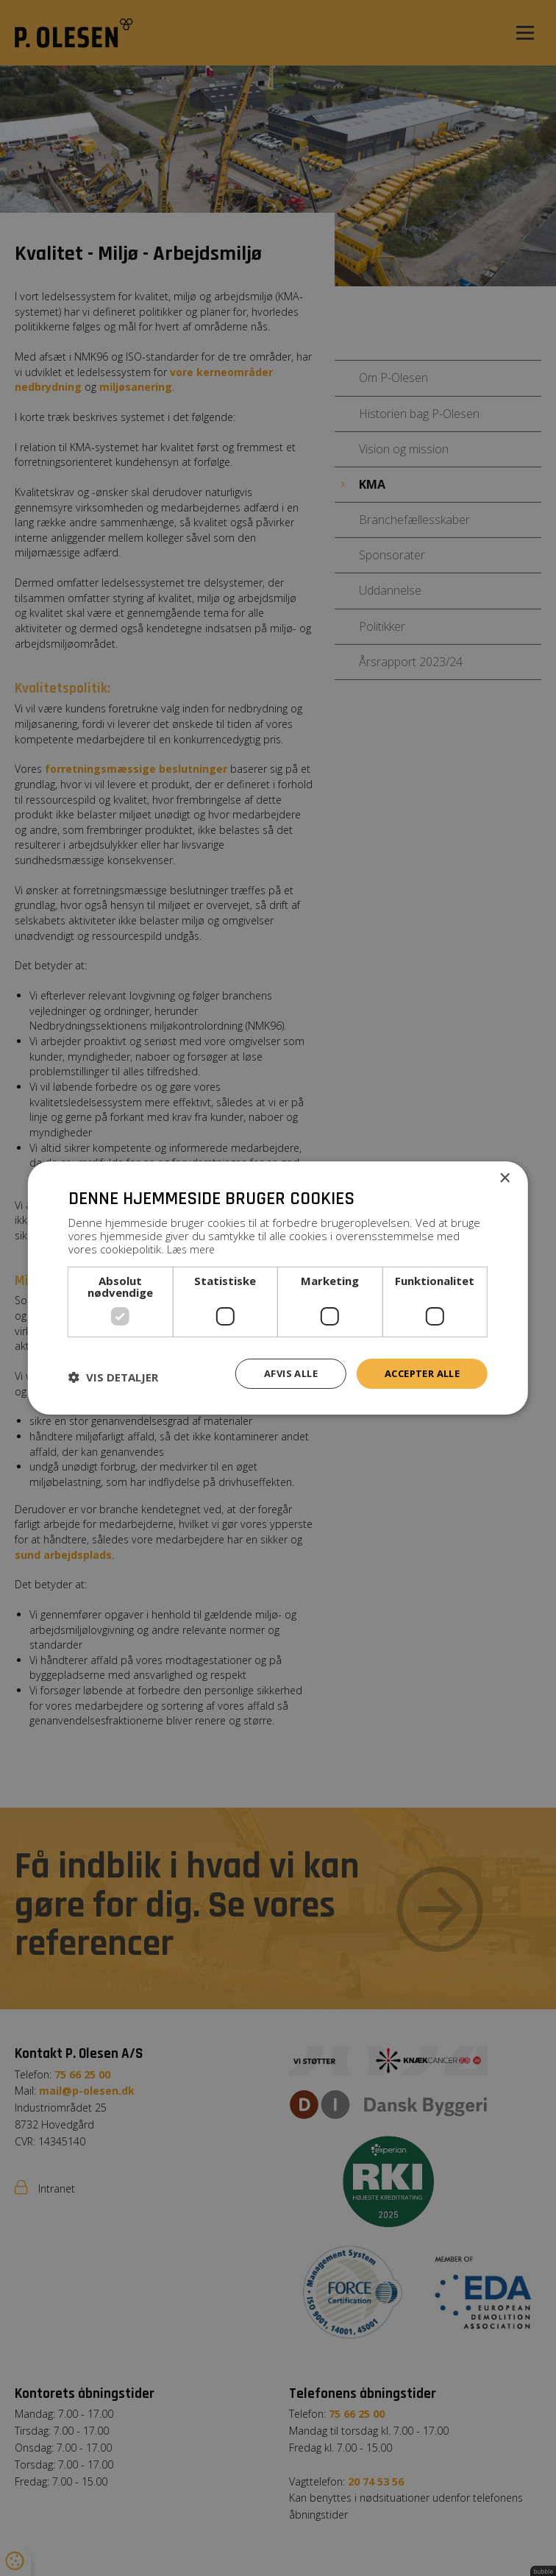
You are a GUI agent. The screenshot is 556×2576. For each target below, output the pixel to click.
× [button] (504, 1177)
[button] (113, 1377)
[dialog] (278, 1288)
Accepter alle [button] (417, 1372)
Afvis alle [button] (278, 1372)
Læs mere (192, 1247)
